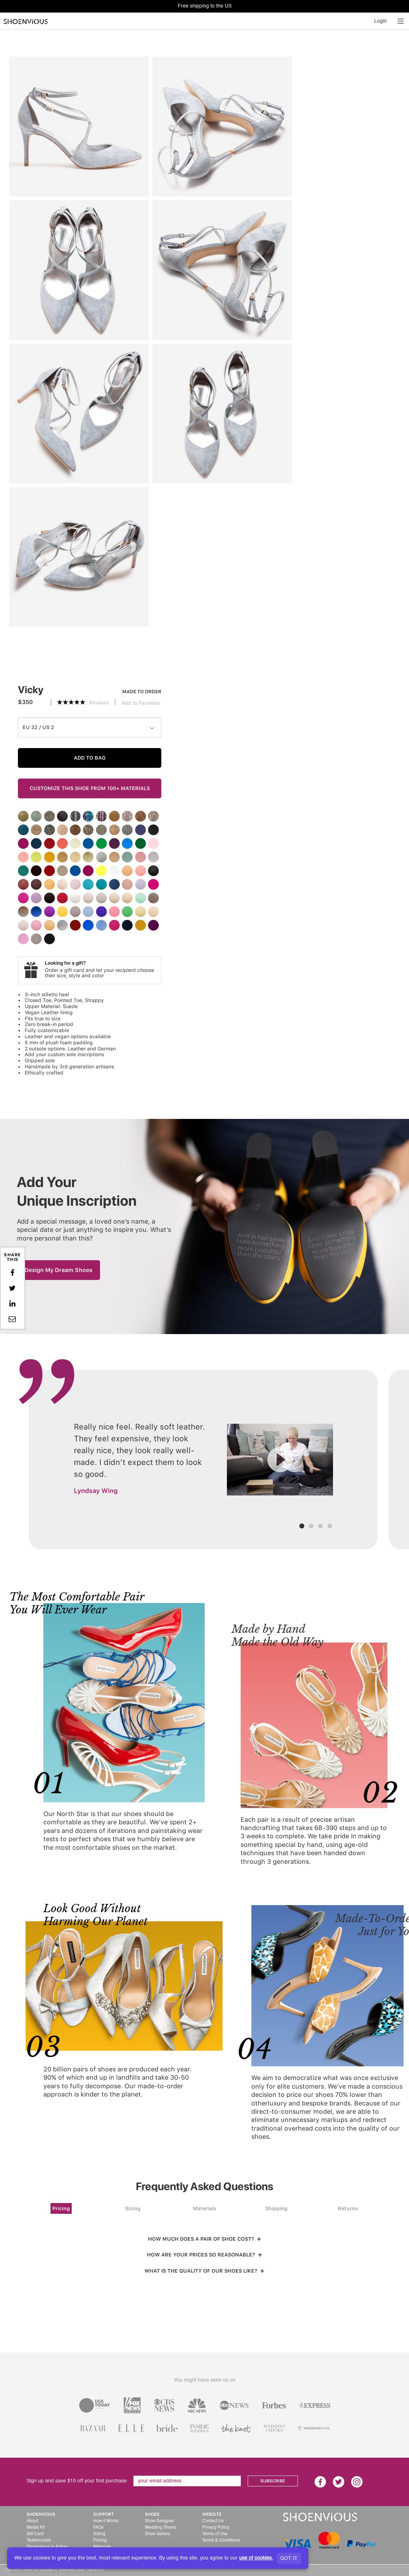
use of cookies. (256, 2558)
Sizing (133, 2208)
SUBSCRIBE (272, 2480)
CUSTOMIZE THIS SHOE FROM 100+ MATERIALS (90, 788)
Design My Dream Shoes (58, 1270)
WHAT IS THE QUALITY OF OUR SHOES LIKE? (204, 2271)
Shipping (276, 2208)
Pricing (61, 2208)
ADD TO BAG (90, 758)
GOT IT (289, 2558)
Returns (348, 2208)
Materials (204, 2208)
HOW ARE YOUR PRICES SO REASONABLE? (204, 2255)
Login (380, 21)
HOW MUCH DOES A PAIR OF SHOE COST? (204, 2239)
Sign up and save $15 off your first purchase (77, 2480)
